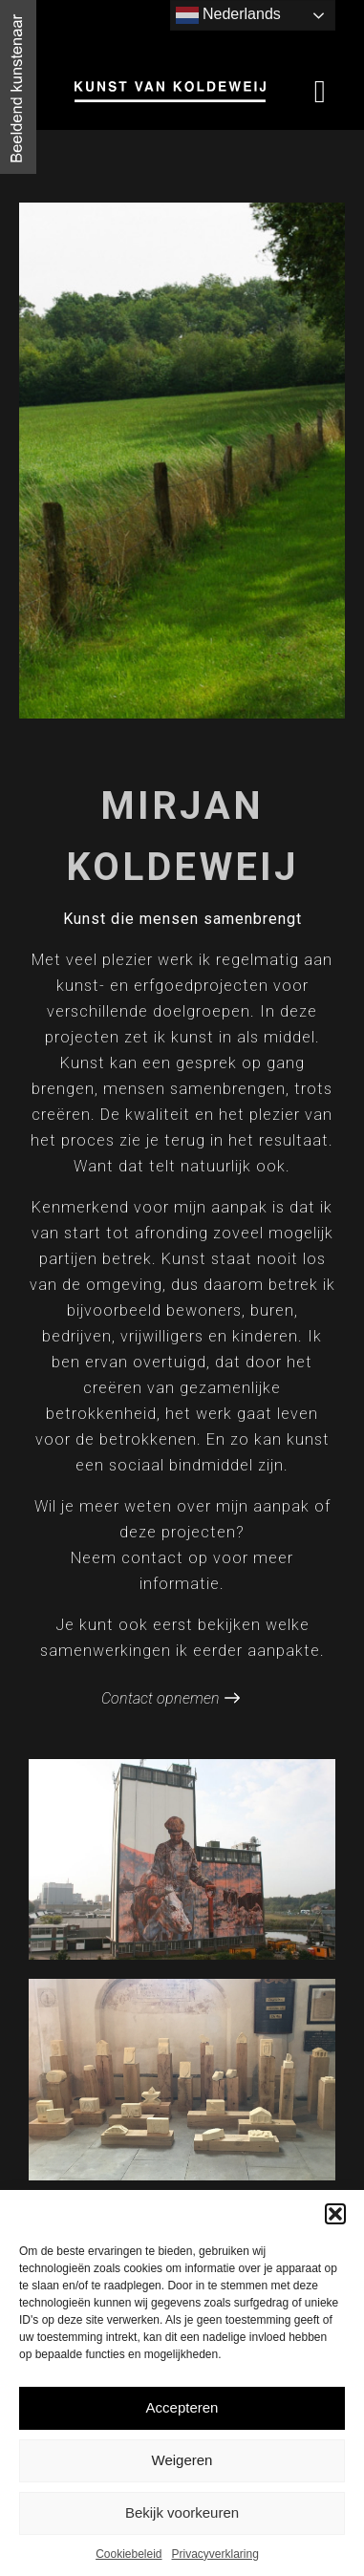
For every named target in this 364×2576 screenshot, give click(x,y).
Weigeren (182, 2460)
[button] (335, 2213)
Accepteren (182, 2407)
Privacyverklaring (215, 2554)
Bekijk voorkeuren (182, 2512)
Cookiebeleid (128, 2554)
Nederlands (228, 15)
